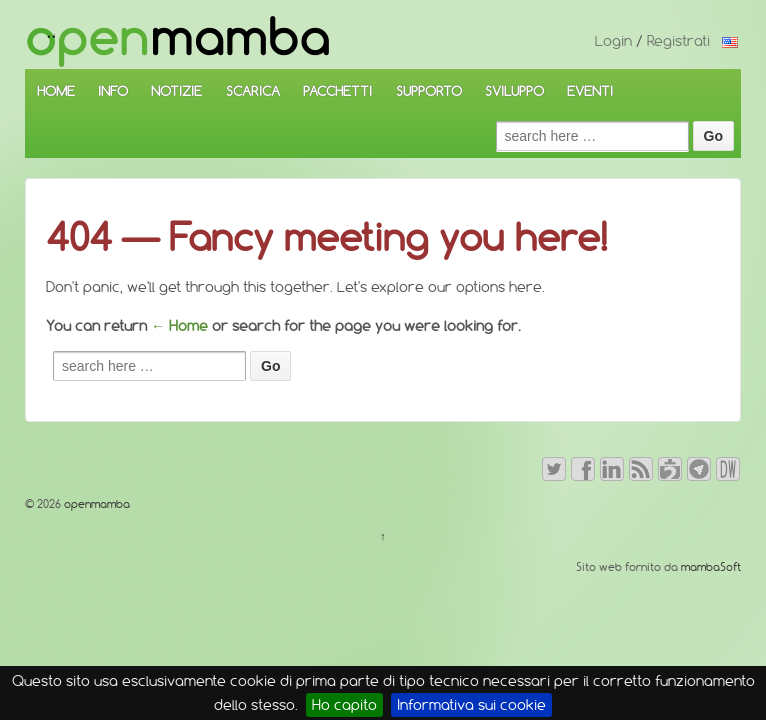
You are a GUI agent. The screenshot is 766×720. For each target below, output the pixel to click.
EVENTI (590, 91)
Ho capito (344, 705)
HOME (56, 91)
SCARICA (253, 91)
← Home (179, 326)
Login (613, 41)
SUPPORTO (429, 91)
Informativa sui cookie (471, 705)
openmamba (95, 504)
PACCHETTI (337, 91)
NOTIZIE (176, 91)
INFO (113, 91)
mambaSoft (711, 567)
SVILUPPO (514, 91)
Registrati (678, 41)
